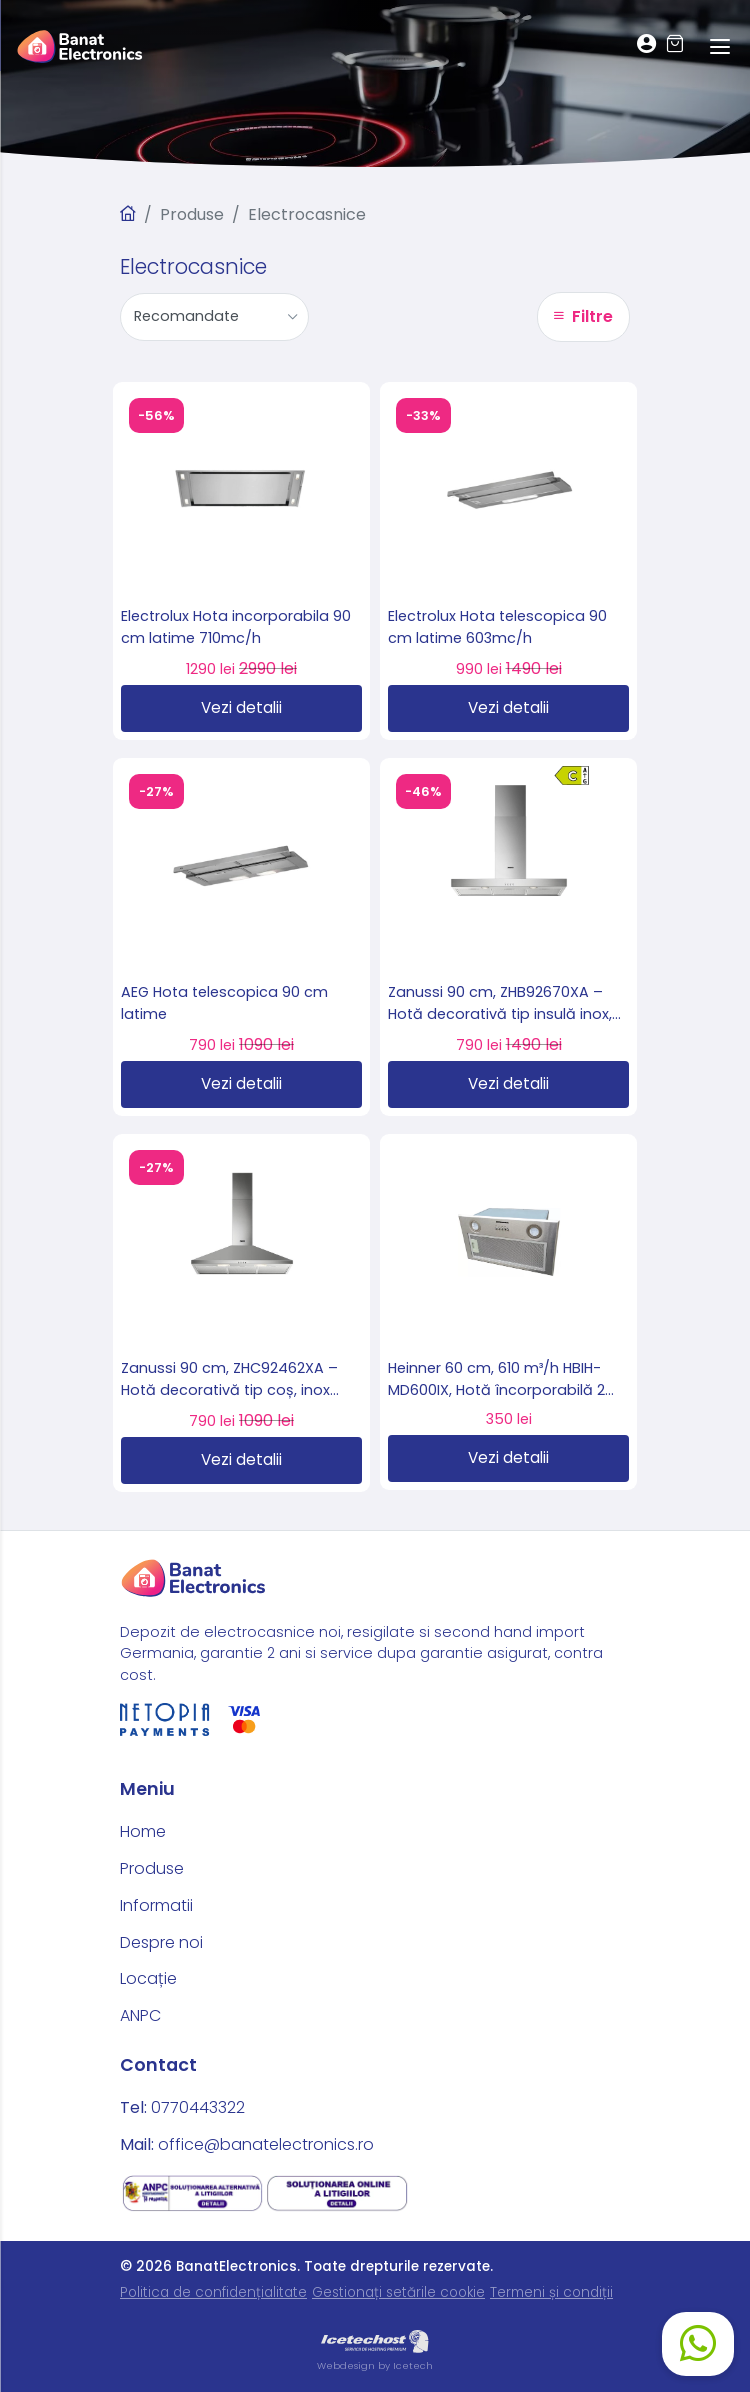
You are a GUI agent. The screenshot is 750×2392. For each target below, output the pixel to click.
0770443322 (198, 2107)
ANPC (140, 2015)
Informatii (156, 1905)
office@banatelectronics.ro (266, 2144)
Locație (148, 1978)
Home (143, 1831)
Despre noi (161, 1942)
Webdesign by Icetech (375, 2365)
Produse (192, 214)
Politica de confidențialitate (213, 2292)
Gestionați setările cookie (398, 2292)
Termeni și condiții (551, 2292)
